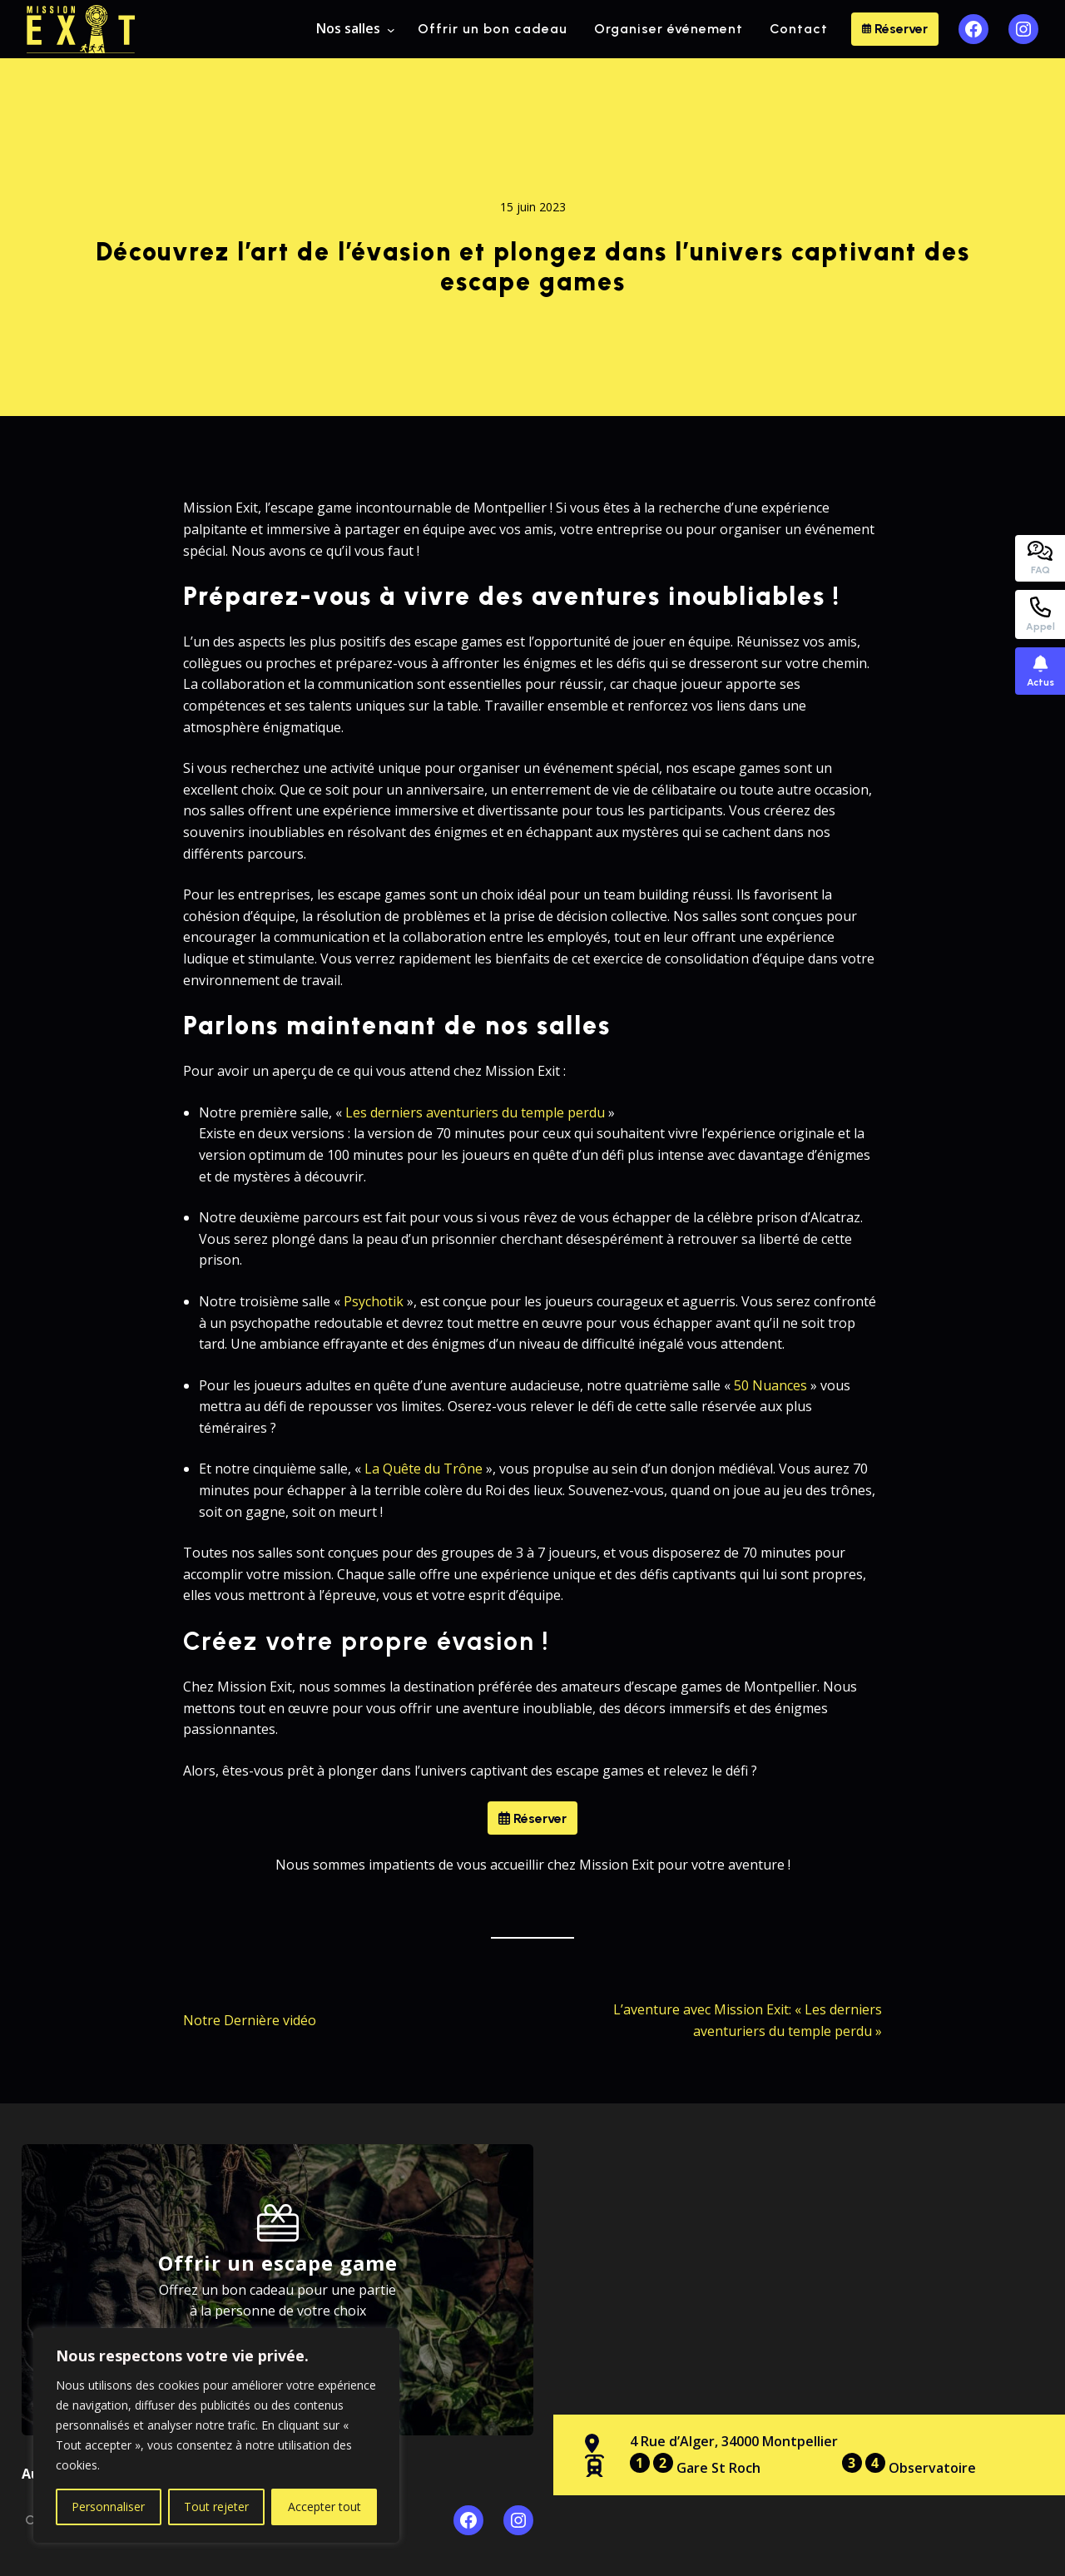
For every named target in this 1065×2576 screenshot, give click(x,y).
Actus (1040, 670)
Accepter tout (324, 2506)
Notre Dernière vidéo (249, 2020)
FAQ (1040, 558)
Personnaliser (108, 2506)
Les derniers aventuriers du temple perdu (475, 1112)
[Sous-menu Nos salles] (391, 29)
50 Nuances (770, 1385)
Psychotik (374, 1301)
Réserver (895, 29)
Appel (1040, 614)
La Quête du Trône (423, 1468)
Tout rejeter (216, 2506)
